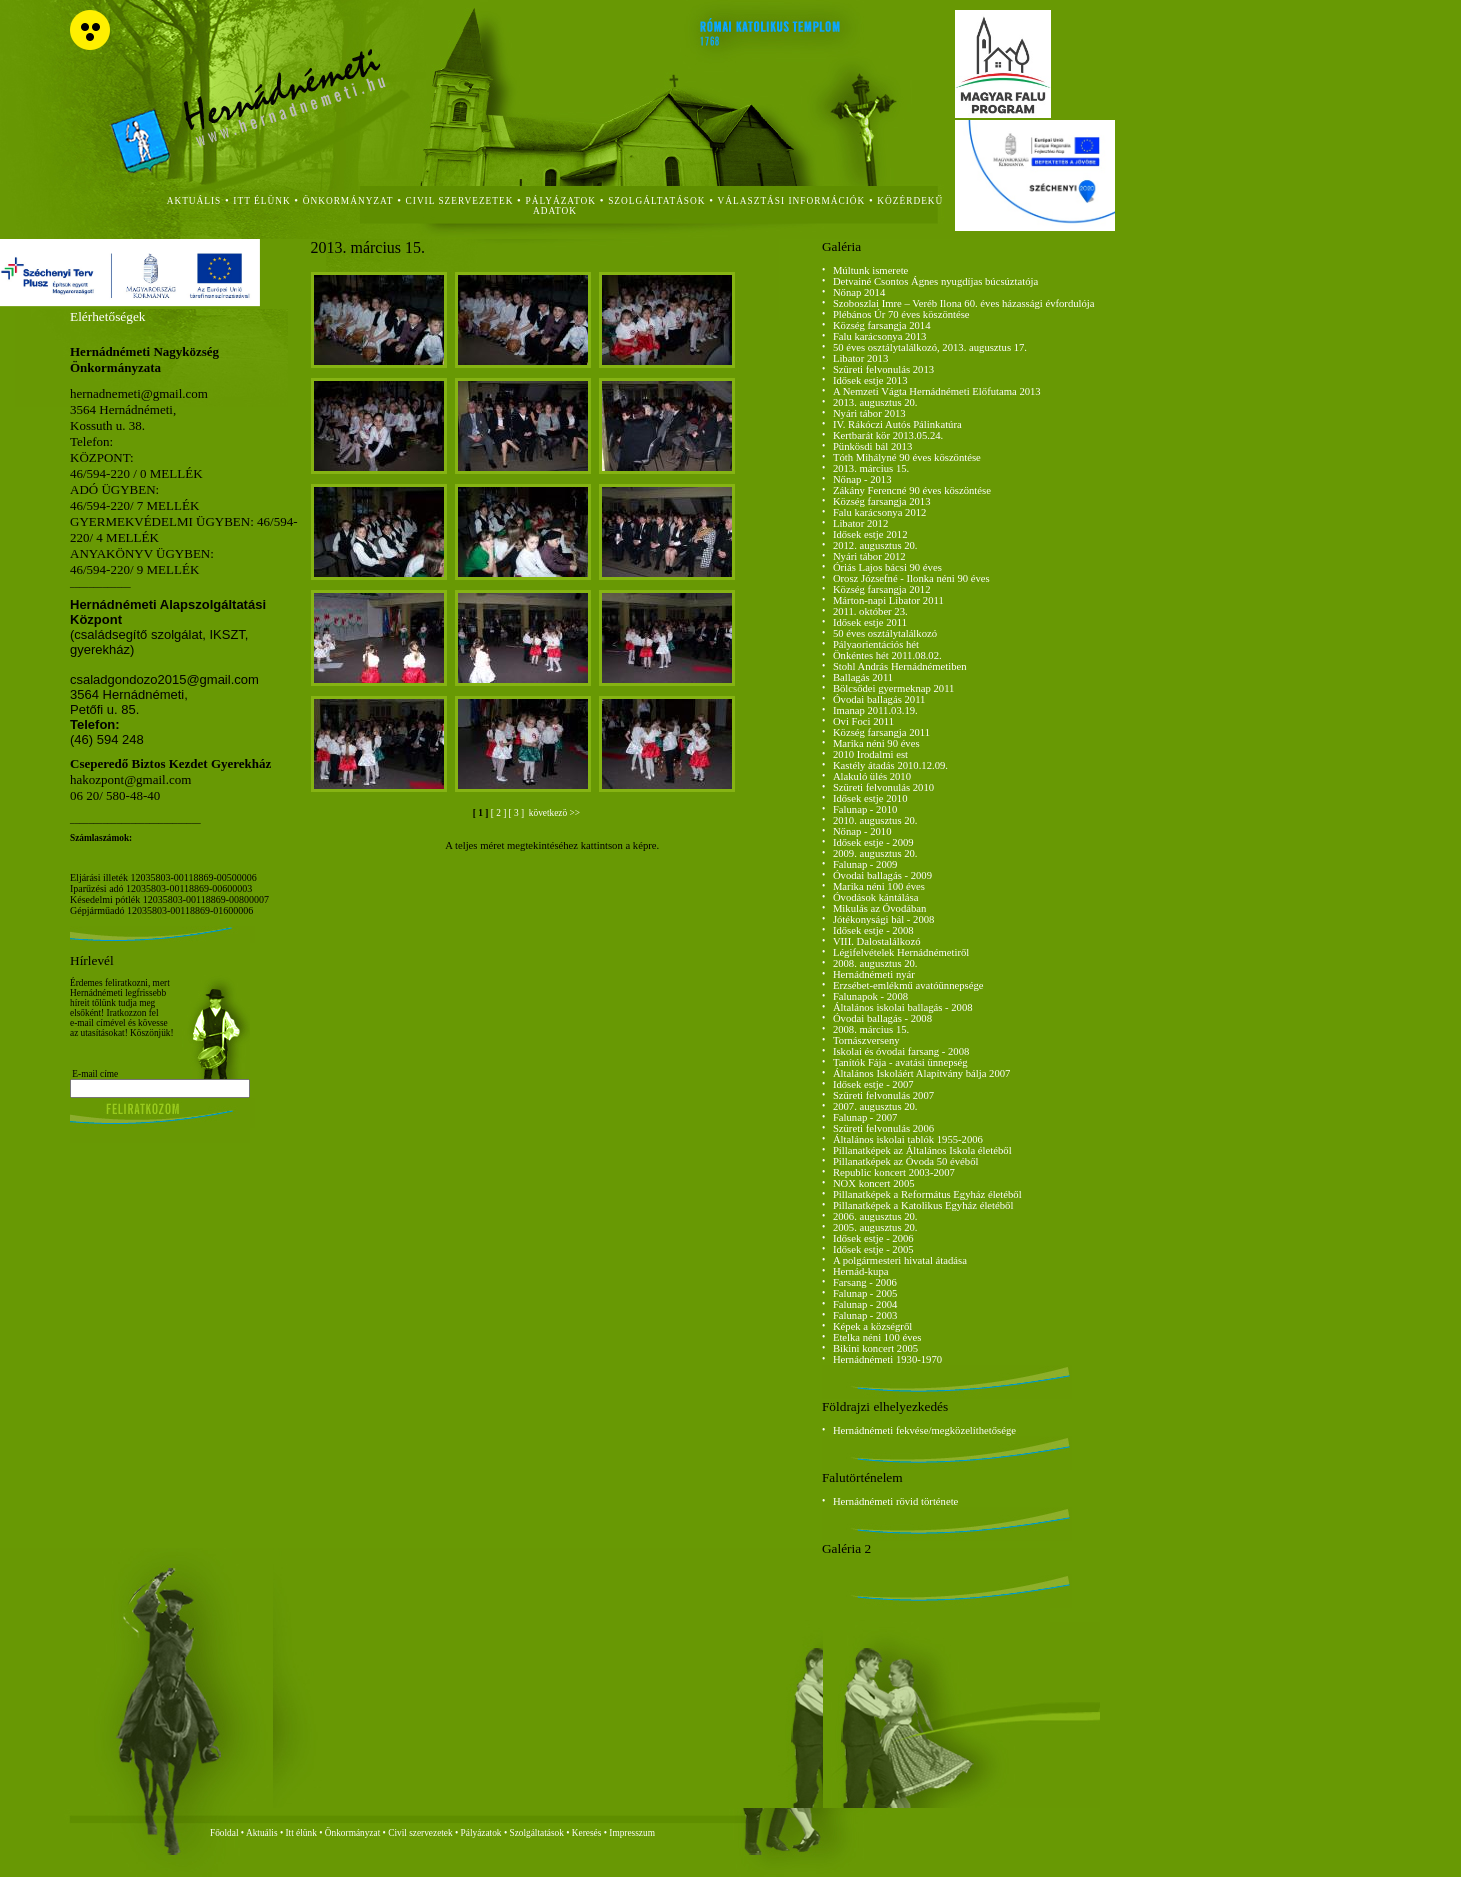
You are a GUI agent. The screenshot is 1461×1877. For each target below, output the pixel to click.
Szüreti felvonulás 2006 (883, 1128)
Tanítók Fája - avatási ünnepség (900, 1062)
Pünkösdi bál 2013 (872, 446)
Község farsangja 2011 (881, 732)
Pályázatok (561, 201)
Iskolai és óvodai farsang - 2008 (901, 1051)
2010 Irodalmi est (870, 754)
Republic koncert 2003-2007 (894, 1172)
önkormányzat (348, 201)
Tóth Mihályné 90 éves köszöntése (907, 457)
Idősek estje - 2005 (873, 1249)
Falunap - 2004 (865, 1304)
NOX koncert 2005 (874, 1183)
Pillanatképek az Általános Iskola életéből (922, 1150)
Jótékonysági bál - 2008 (884, 919)
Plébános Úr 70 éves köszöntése (901, 314)
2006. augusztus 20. (875, 1216)
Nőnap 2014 (859, 292)
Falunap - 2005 (865, 1293)
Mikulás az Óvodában (880, 908)
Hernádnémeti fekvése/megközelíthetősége (924, 1430)
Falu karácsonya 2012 (880, 512)
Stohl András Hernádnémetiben (900, 666)
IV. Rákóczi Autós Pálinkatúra (897, 424)
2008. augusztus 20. (875, 963)
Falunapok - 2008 (870, 996)
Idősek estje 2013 (870, 380)
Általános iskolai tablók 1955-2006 (908, 1139)
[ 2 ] (500, 813)
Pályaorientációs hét (876, 644)
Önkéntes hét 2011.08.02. (887, 655)
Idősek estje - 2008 (873, 930)
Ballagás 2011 (863, 677)
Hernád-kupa (861, 1271)
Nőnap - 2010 (862, 831)
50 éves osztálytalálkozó (885, 633)
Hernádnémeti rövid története (895, 1501)
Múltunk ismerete (870, 270)
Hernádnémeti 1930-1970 (887, 1359)
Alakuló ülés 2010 (872, 776)
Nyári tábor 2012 (869, 556)
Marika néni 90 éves (876, 743)
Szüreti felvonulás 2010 (883, 787)
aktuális (194, 201)
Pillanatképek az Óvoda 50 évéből (906, 1161)
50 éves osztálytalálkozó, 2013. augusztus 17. (930, 347)
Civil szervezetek (420, 1833)
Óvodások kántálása (876, 897)
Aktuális (262, 1833)
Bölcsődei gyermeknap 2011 (894, 688)
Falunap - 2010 (865, 809)
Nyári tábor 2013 (869, 413)
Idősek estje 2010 (870, 798)
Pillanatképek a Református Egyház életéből (927, 1194)
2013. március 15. (871, 468)
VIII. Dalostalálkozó (877, 941)
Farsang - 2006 (865, 1282)
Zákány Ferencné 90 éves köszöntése (912, 490)
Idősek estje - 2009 (873, 842)
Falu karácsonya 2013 (880, 336)
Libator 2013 (860, 358)
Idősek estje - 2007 (873, 1084)
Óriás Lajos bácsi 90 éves (887, 567)
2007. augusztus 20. (875, 1106)
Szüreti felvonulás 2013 (883, 369)
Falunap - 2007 (865, 1117)
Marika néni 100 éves (879, 886)
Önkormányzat (352, 1833)
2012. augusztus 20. (875, 545)
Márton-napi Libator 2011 (888, 600)
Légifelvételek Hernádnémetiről (901, 952)
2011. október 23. (870, 611)
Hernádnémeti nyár (874, 974)
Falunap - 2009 (865, 864)
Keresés (587, 1833)
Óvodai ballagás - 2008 (882, 1018)
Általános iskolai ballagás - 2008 (903, 1007)
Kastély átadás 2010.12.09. (890, 765)
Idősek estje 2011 (870, 622)
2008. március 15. (871, 1029)
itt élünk (261, 201)
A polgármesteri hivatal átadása (900, 1260)
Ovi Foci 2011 (863, 721)
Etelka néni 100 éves (877, 1337)
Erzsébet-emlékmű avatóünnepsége (908, 985)
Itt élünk (301, 1833)
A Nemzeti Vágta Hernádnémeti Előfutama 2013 (937, 391)
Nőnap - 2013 (862, 479)
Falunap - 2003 (865, 1315)
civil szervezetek (460, 201)
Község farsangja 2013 (882, 501)
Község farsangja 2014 (882, 325)
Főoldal (224, 1833)
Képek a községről (872, 1326)
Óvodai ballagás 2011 (879, 699)
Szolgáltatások (536, 1833)
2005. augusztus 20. (875, 1227)
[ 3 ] (518, 813)
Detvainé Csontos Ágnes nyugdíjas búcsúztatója (935, 281)
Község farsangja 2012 (882, 589)
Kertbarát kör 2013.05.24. (888, 435)
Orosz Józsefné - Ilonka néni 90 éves (911, 578)
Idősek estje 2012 (870, 534)
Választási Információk (792, 201)
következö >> (553, 813)
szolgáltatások (656, 201)
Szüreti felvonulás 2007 (883, 1095)
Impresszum (632, 1833)
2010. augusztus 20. (875, 820)
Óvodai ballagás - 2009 (882, 875)
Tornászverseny (866, 1040)
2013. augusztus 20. (875, 402)
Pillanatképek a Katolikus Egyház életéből (923, 1205)
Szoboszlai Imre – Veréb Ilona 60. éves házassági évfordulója (964, 303)
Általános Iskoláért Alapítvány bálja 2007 (922, 1073)
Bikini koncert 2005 (875, 1348)
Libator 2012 (860, 523)
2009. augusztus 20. (875, 853)
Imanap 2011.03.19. (875, 710)
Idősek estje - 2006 (873, 1238)
